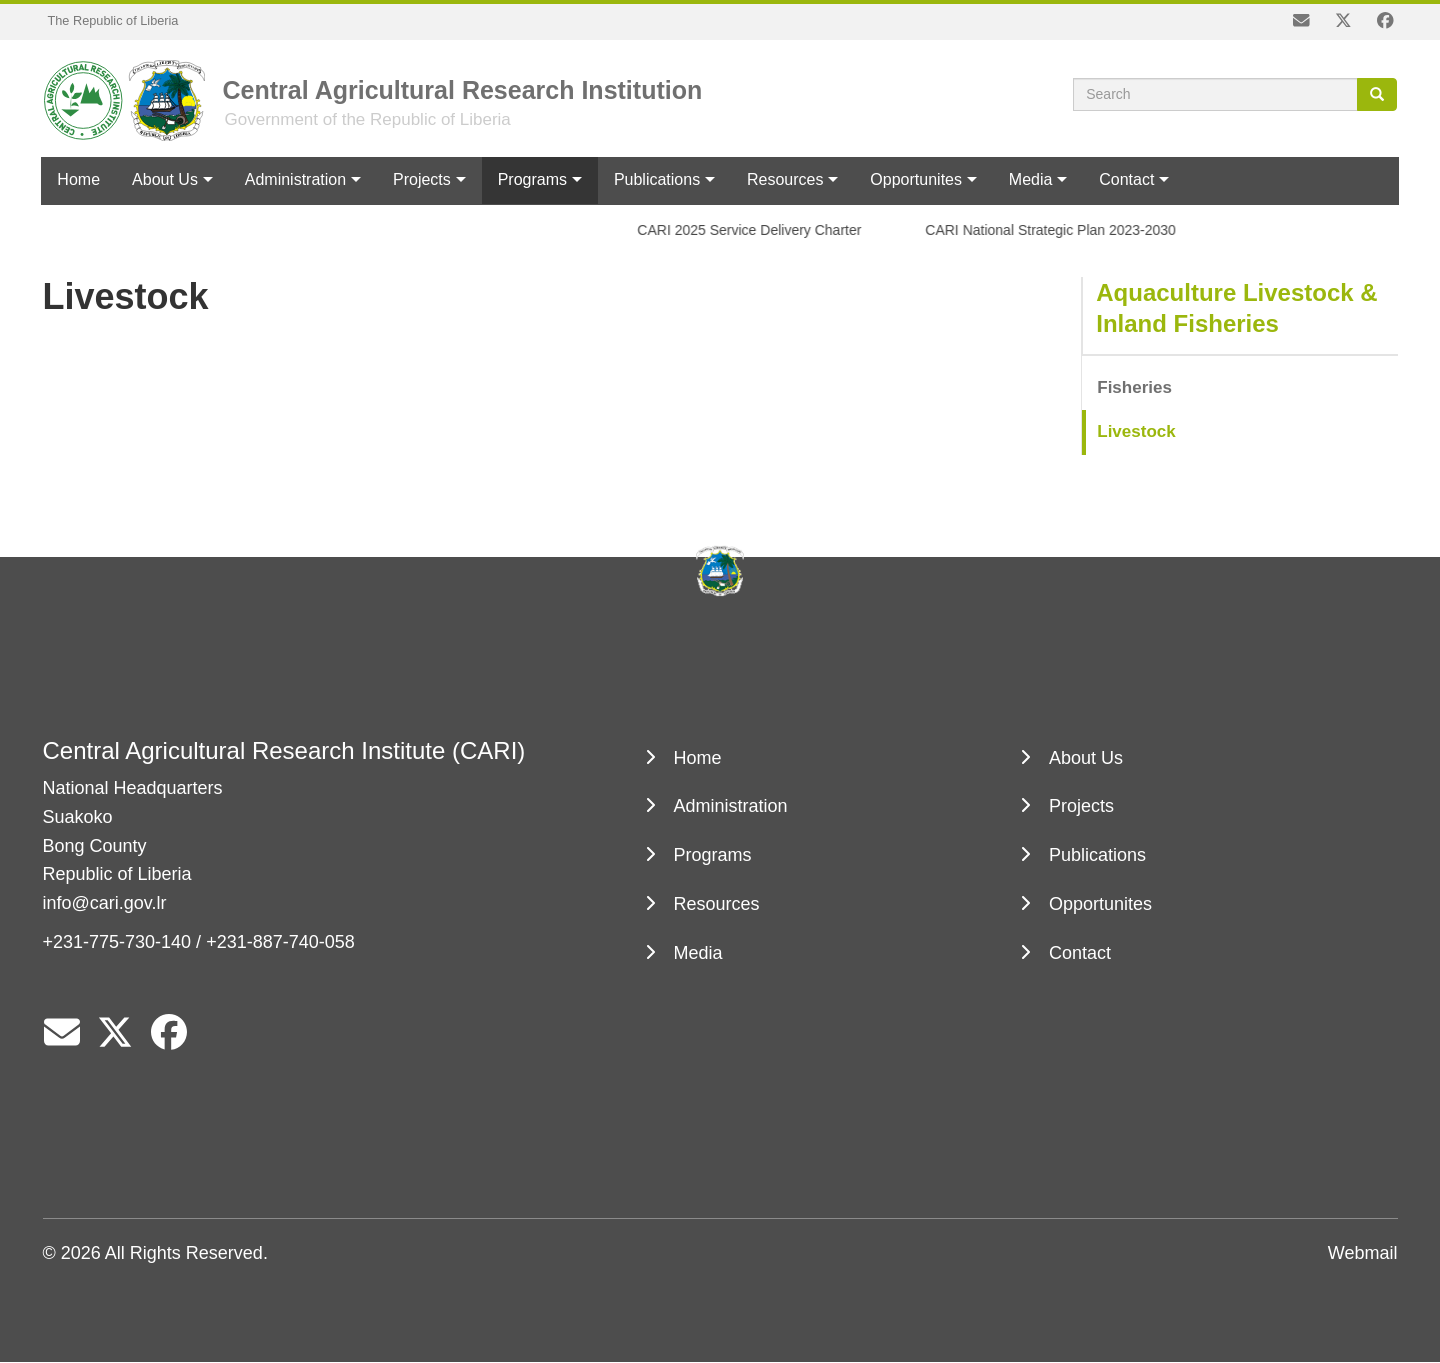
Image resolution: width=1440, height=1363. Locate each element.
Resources (785, 179)
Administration (295, 179)
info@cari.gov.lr (105, 903)
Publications (657, 179)
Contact (1126, 179)
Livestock (1136, 431)
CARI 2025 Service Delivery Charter (755, 230)
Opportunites (916, 179)
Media (1031, 179)
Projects (422, 179)
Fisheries (1134, 387)
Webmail (1363, 1253)
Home (78, 179)
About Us (165, 179)
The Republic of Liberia (113, 20)
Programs (532, 179)
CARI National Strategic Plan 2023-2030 (1056, 230)
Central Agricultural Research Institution (463, 90)
